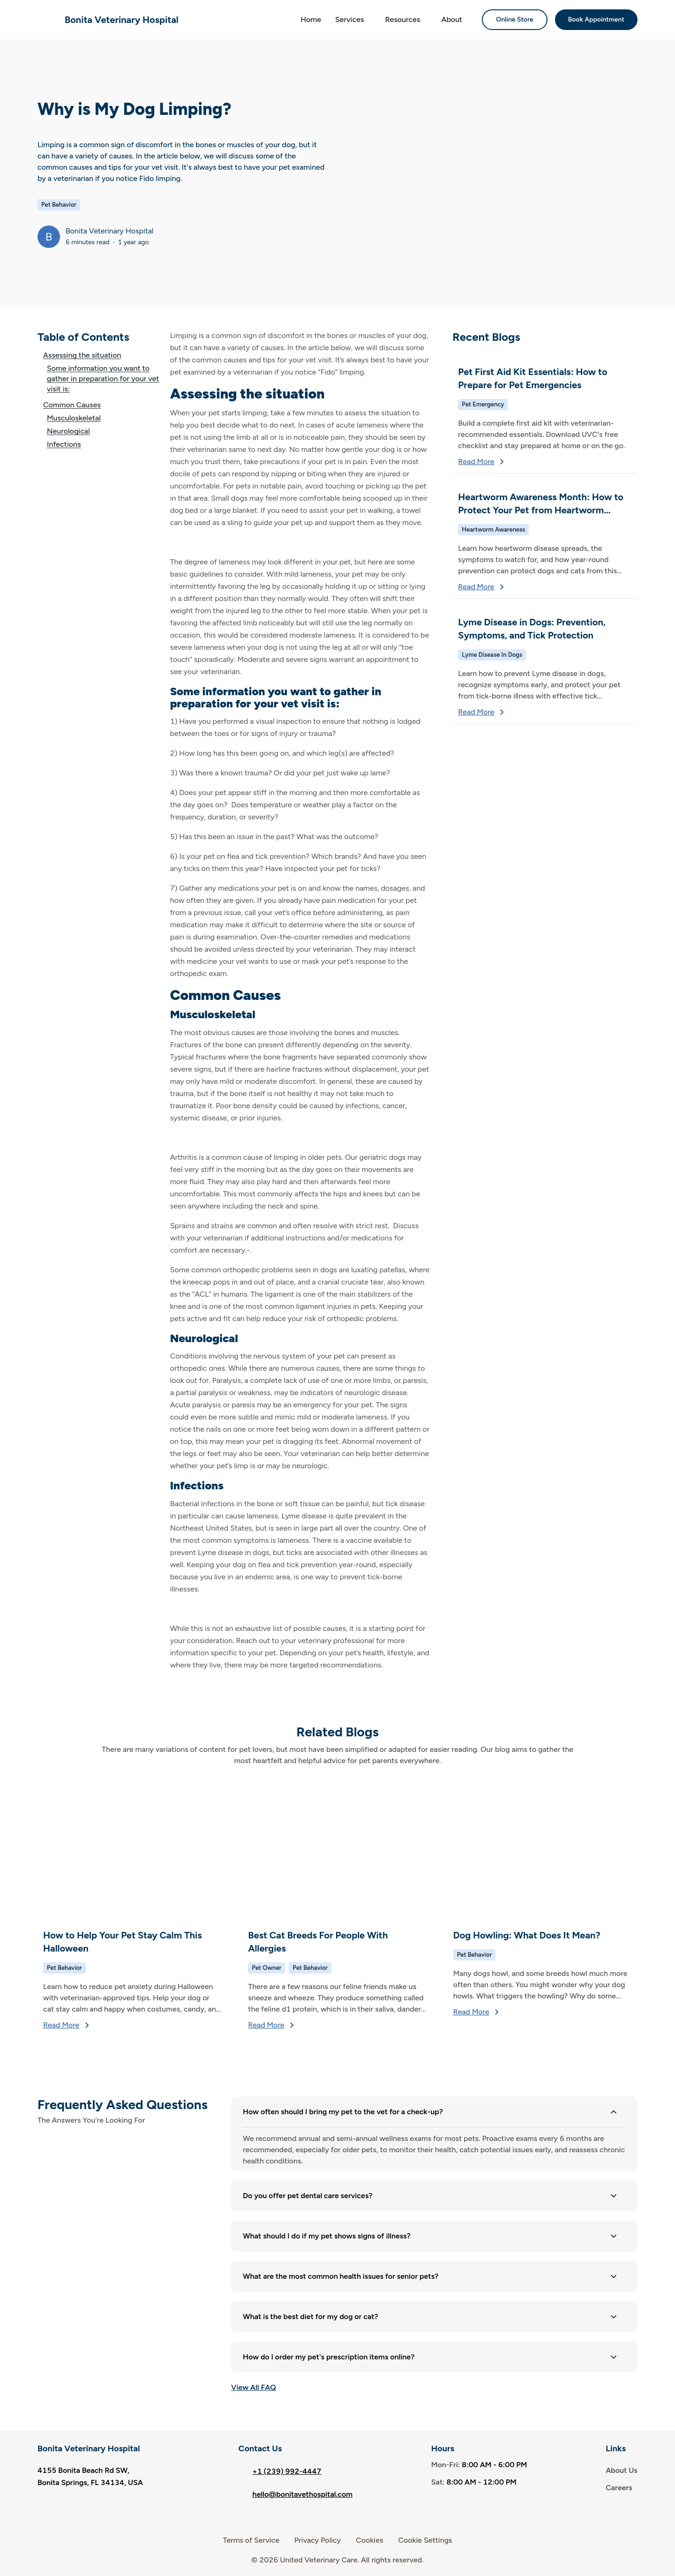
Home (310, 19)
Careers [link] (619, 2487)
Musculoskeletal (74, 417)
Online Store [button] (514, 19)
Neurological (68, 431)
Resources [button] (402, 19)
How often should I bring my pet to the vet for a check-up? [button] (430, 2112)
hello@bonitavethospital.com (296, 2494)
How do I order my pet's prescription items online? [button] (430, 2357)
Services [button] (349, 19)
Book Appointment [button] (596, 19)
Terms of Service (251, 2540)
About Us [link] (622, 2470)
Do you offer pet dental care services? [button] (430, 2195)
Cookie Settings (425, 2540)
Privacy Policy (317, 2540)
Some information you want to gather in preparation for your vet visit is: (103, 378)
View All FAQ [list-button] (253, 2387)
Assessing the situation (82, 355)
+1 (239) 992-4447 (280, 2471)
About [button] (451, 19)
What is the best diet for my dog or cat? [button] (430, 2316)
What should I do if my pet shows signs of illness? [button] (430, 2236)
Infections (64, 444)
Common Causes (72, 404)
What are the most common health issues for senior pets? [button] (430, 2276)
